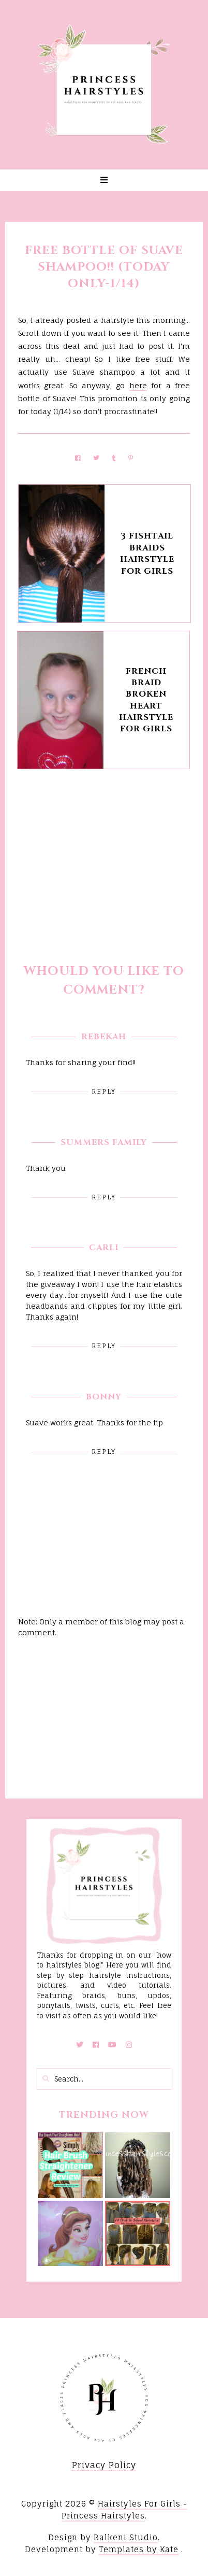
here (138, 385)
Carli (103, 1247)
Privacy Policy (104, 2465)
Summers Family (104, 1142)
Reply (104, 1091)
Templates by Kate (139, 2549)
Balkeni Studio (126, 2537)
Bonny (104, 1397)
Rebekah (103, 1036)
